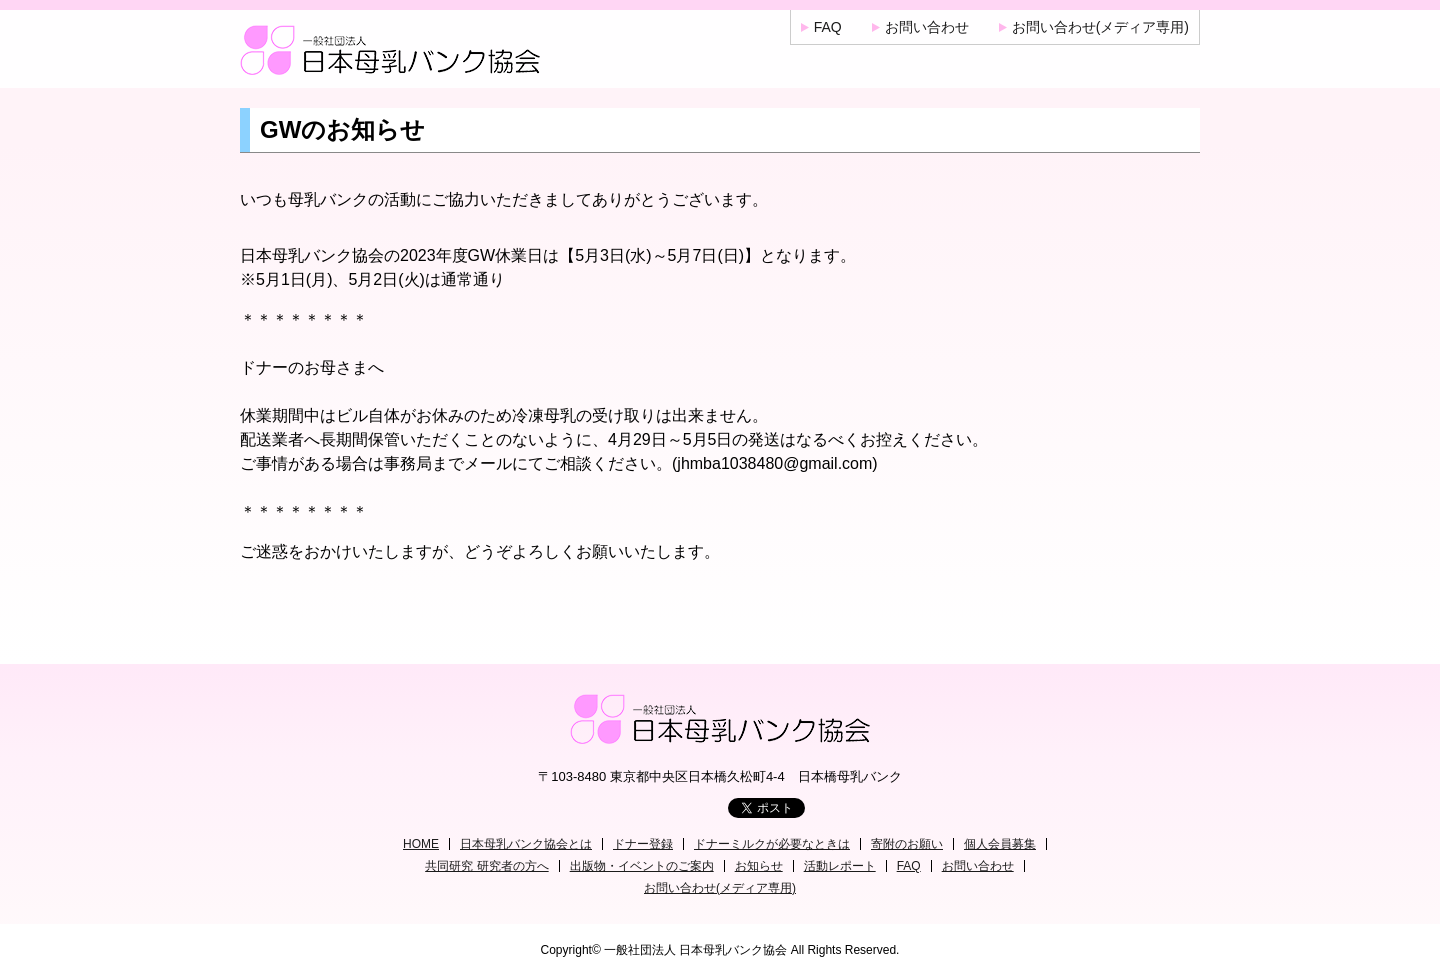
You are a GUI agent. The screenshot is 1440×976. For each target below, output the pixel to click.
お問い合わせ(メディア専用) (1100, 27)
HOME (421, 844)
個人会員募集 (1000, 844)
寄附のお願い (907, 844)
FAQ (828, 27)
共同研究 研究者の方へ (486, 866)
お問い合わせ (927, 27)
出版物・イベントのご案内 (642, 866)
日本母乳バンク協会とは (526, 844)
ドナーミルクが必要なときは (772, 844)
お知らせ (759, 866)
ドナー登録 (643, 844)
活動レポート (840, 866)
